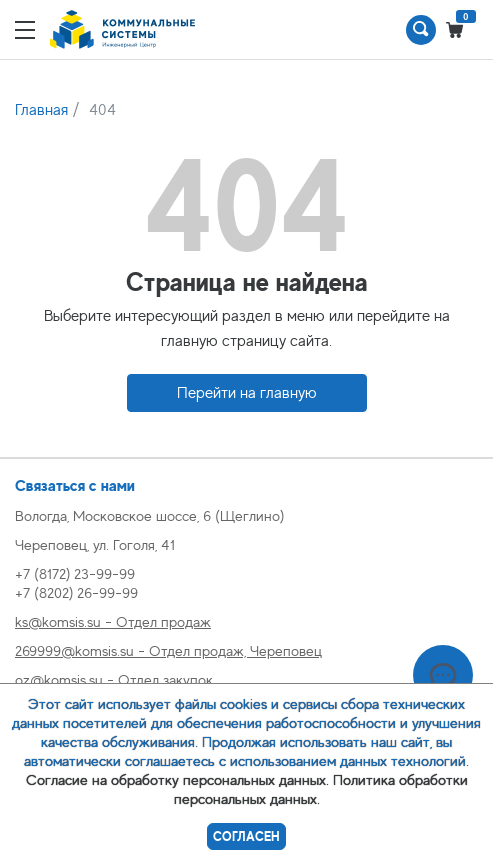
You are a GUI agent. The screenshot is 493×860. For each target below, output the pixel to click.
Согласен (246, 836)
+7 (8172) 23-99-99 (75, 573)
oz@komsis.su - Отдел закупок (114, 679)
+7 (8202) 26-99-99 (76, 592)
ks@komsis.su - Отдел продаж (113, 621)
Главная (41, 110)
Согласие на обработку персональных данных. (177, 779)
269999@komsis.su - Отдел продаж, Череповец (168, 650)
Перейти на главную (247, 393)
